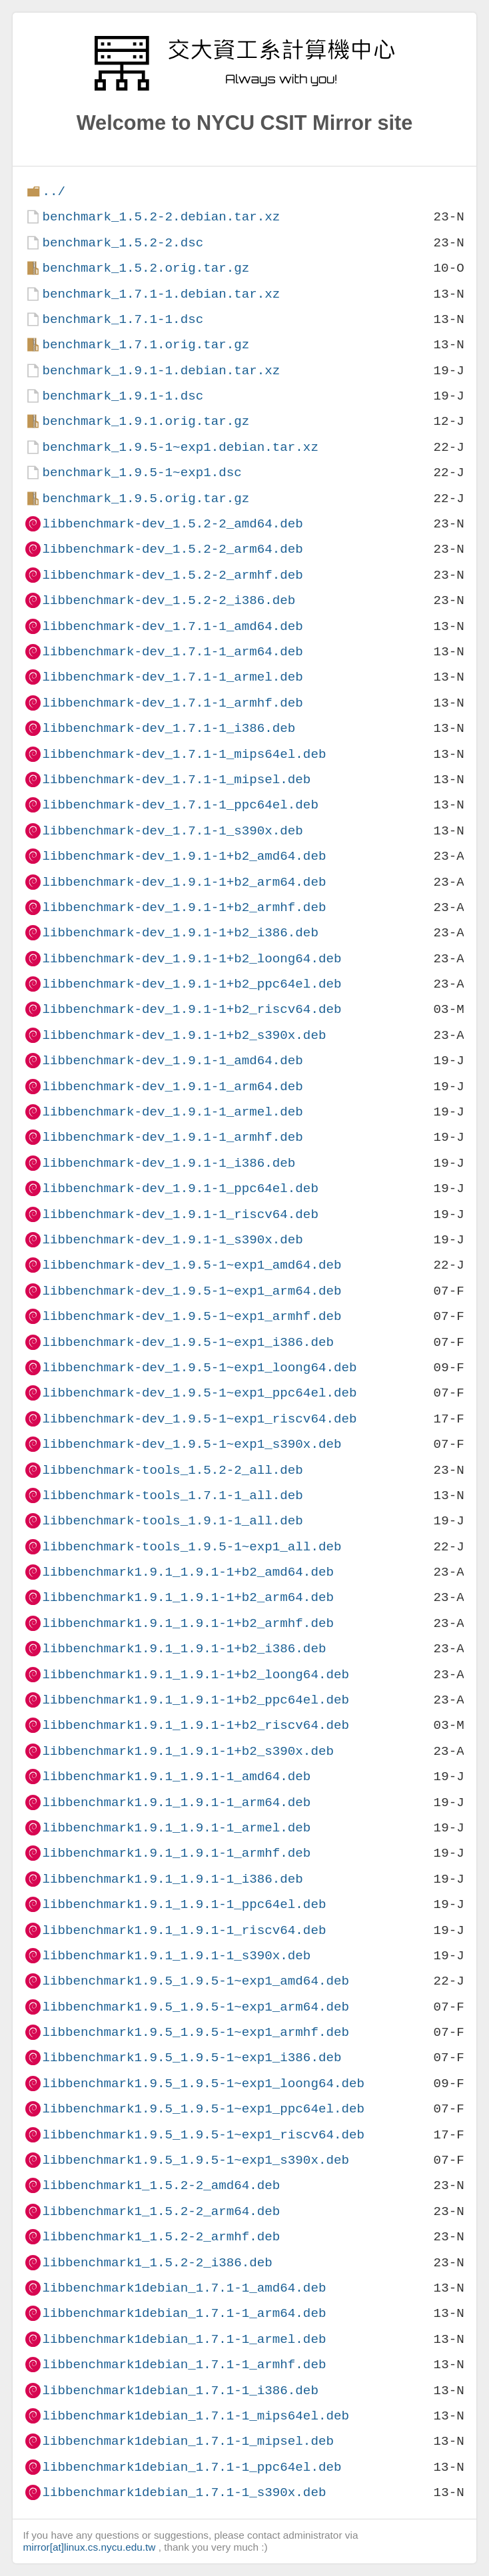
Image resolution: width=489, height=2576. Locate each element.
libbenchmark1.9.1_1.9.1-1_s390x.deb (176, 1956)
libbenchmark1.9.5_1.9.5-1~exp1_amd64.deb (195, 1981)
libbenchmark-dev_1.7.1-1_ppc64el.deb (180, 805)
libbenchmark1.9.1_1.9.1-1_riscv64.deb (184, 1930)
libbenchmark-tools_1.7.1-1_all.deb (172, 1495)
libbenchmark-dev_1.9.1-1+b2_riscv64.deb (191, 1009)
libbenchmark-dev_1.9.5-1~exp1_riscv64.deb (199, 1419)
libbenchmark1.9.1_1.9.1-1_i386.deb (172, 1879)
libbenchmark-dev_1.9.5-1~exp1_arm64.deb (191, 1291)
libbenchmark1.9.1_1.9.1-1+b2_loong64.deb (195, 1675)
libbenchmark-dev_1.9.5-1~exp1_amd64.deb (191, 1265)
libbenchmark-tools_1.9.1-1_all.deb (172, 1521)
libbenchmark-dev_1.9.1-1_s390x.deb (172, 1240)
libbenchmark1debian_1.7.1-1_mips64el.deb (195, 2416)
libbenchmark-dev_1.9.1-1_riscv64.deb (180, 1214)
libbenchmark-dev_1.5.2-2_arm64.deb (172, 549)
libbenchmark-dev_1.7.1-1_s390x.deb (172, 831)
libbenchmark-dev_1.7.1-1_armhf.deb (172, 703)
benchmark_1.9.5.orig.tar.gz (145, 498)
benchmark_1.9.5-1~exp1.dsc (141, 473)
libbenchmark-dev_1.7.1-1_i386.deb (168, 728)
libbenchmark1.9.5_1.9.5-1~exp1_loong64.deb (203, 2084)
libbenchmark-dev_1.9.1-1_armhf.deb (172, 1137)
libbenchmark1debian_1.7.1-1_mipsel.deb (187, 2441)
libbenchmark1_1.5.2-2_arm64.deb (161, 2211)
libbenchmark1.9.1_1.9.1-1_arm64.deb (176, 1802)
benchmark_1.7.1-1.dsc (122, 319)
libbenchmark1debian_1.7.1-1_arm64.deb (184, 2313)
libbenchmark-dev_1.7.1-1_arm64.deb (172, 652)
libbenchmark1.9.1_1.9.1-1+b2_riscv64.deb (195, 1725)
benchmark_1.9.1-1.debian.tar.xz (161, 371)
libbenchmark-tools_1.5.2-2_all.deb (172, 1470)
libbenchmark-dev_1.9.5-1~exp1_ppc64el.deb (199, 1393)
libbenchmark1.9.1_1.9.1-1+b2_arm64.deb (187, 1597)
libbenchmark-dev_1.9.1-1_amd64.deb (172, 1061)
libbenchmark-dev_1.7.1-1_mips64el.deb (184, 754)
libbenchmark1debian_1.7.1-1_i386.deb (180, 2391)
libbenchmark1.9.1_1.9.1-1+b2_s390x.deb (187, 1751)
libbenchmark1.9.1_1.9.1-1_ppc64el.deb (184, 1904)
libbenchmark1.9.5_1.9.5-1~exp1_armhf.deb (195, 2032)
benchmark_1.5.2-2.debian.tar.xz (161, 217)
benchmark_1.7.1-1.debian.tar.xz (161, 294)
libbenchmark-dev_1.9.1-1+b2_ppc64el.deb (191, 984)
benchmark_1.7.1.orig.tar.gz (145, 345)
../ (53, 191)
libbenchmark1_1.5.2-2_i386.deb (157, 2263)
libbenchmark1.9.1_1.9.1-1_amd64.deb (176, 1776)
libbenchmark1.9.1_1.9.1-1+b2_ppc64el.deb (195, 1700)
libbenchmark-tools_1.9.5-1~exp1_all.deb (191, 1547)
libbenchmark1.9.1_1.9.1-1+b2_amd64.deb (187, 1572)
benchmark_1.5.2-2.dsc (122, 243)
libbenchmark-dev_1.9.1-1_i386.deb (168, 1163)
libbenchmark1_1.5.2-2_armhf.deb (161, 2237)
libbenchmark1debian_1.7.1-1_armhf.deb (184, 2365)
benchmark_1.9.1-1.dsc (122, 396)
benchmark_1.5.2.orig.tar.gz (145, 268)
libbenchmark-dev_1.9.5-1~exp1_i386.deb (187, 1342)
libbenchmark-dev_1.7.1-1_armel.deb (172, 677)
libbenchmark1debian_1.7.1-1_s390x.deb (184, 2492)
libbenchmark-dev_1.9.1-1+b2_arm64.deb (184, 882)
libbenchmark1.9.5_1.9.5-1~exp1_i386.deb (191, 2058)
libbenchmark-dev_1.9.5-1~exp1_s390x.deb (191, 1444)
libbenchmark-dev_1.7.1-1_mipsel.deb (176, 780)
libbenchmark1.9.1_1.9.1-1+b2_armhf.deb (187, 1623)
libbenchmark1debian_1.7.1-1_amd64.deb (184, 2288)
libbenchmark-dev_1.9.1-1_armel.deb (172, 1112)
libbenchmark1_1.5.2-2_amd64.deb (161, 2185)
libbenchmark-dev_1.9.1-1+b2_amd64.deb (184, 856)
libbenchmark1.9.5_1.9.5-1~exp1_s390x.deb (195, 2160)
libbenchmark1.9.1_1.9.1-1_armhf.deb (176, 1853)
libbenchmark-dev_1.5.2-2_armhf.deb (172, 575)
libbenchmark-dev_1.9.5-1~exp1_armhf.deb (191, 1316)
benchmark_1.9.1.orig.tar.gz (145, 421)
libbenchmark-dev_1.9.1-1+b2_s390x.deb (184, 1035)
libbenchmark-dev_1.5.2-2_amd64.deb (172, 524)
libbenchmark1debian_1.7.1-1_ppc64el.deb (191, 2467)
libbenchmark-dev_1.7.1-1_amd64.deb (172, 626)
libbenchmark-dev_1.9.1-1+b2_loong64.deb (191, 959)
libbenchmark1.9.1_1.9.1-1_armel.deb (176, 1828)
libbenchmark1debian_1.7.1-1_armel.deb (184, 2339)
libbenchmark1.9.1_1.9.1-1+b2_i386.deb (184, 1649)
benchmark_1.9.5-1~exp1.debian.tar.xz (180, 447)
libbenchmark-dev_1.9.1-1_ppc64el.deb (180, 1188)
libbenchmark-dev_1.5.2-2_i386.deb (168, 600)
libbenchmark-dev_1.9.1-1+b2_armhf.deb (184, 907)
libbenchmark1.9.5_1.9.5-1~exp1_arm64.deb (195, 2007)
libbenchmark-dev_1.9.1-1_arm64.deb (172, 1087)
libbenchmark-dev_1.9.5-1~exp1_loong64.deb (199, 1368)
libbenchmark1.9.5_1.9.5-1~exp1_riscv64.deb (203, 2135)
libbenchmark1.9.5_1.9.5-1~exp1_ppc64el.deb (203, 2109)
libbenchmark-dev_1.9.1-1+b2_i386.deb (180, 933)
